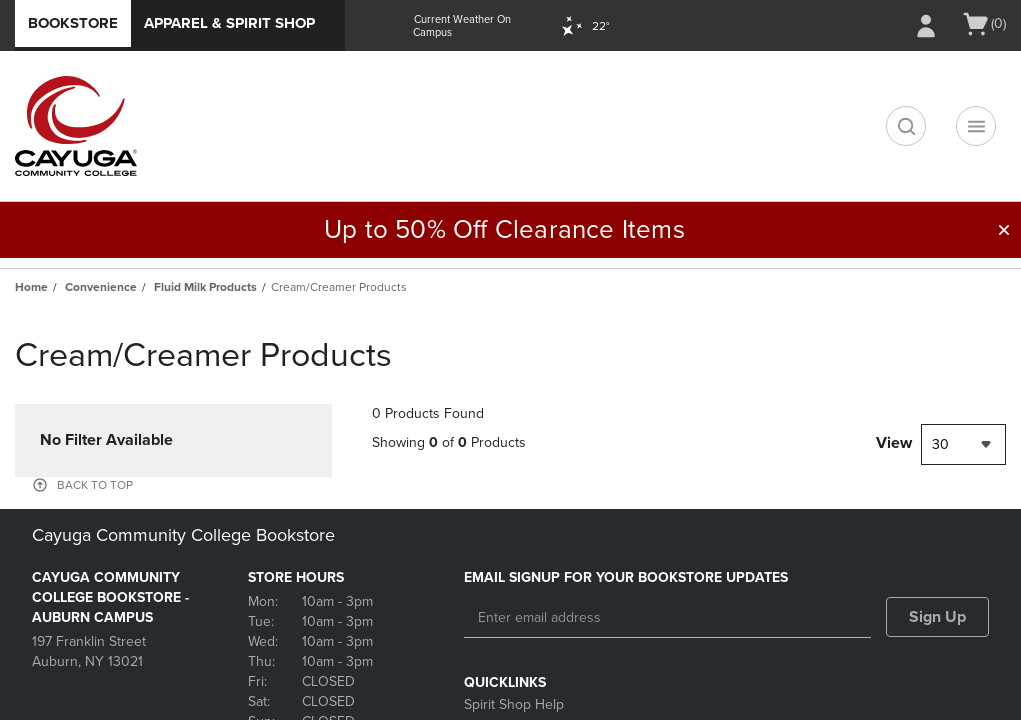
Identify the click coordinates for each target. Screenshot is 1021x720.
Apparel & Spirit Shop (229, 23)
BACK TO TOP (95, 485)
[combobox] (963, 444)
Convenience (101, 287)
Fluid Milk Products (205, 287)
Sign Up (937, 617)
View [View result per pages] (894, 443)
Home (31, 287)
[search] (906, 126)
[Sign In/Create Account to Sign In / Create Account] (926, 26)
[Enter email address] (668, 618)
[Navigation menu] (976, 126)
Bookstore (73, 23)
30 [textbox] (940, 444)
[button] (1004, 230)
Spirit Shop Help (514, 704)
